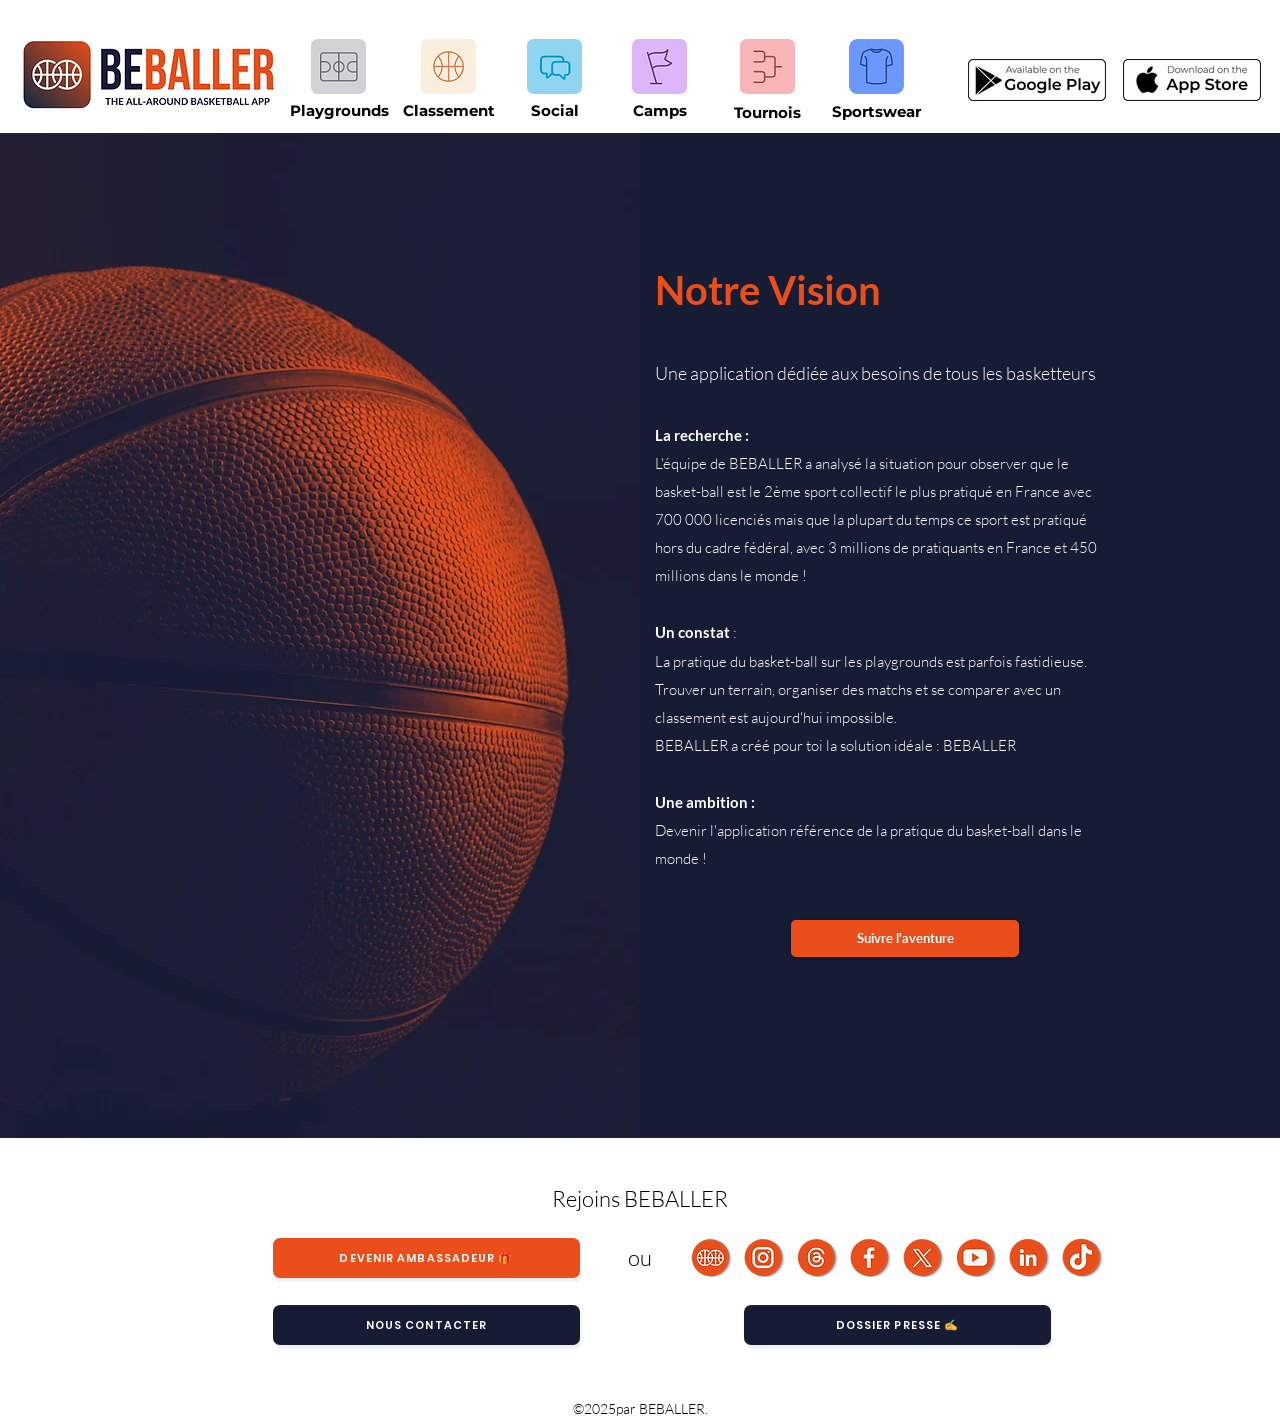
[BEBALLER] (711, 1257)
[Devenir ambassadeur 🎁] (426, 1258)
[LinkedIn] (1029, 1257)
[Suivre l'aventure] (905, 938)
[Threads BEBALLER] (817, 1257)
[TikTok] (1082, 1257)
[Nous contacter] (426, 1325)
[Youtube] (976, 1257)
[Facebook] (870, 1257)
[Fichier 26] (923, 1257)
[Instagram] (764, 1257)
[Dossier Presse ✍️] (897, 1325)
